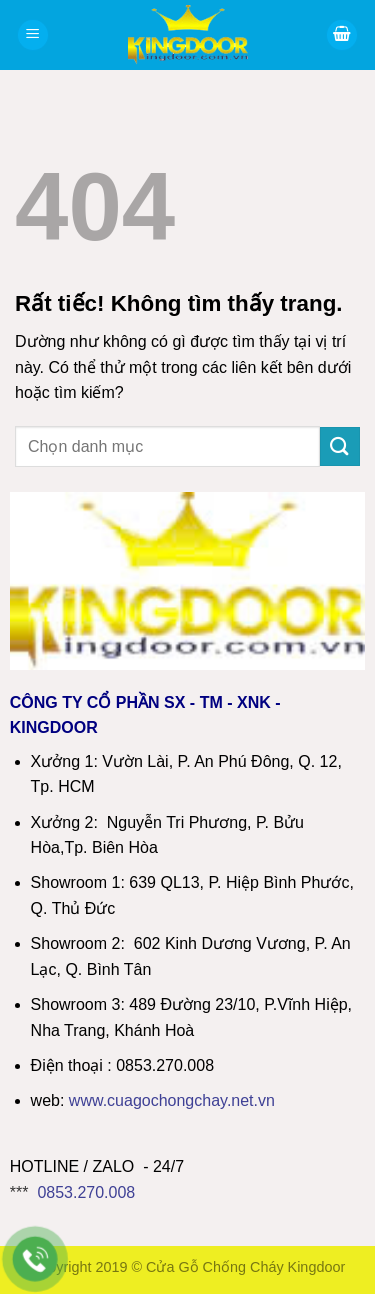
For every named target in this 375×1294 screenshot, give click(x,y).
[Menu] (33, 35)
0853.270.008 (86, 1192)
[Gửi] (340, 446)
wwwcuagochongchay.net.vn (172, 1100)
